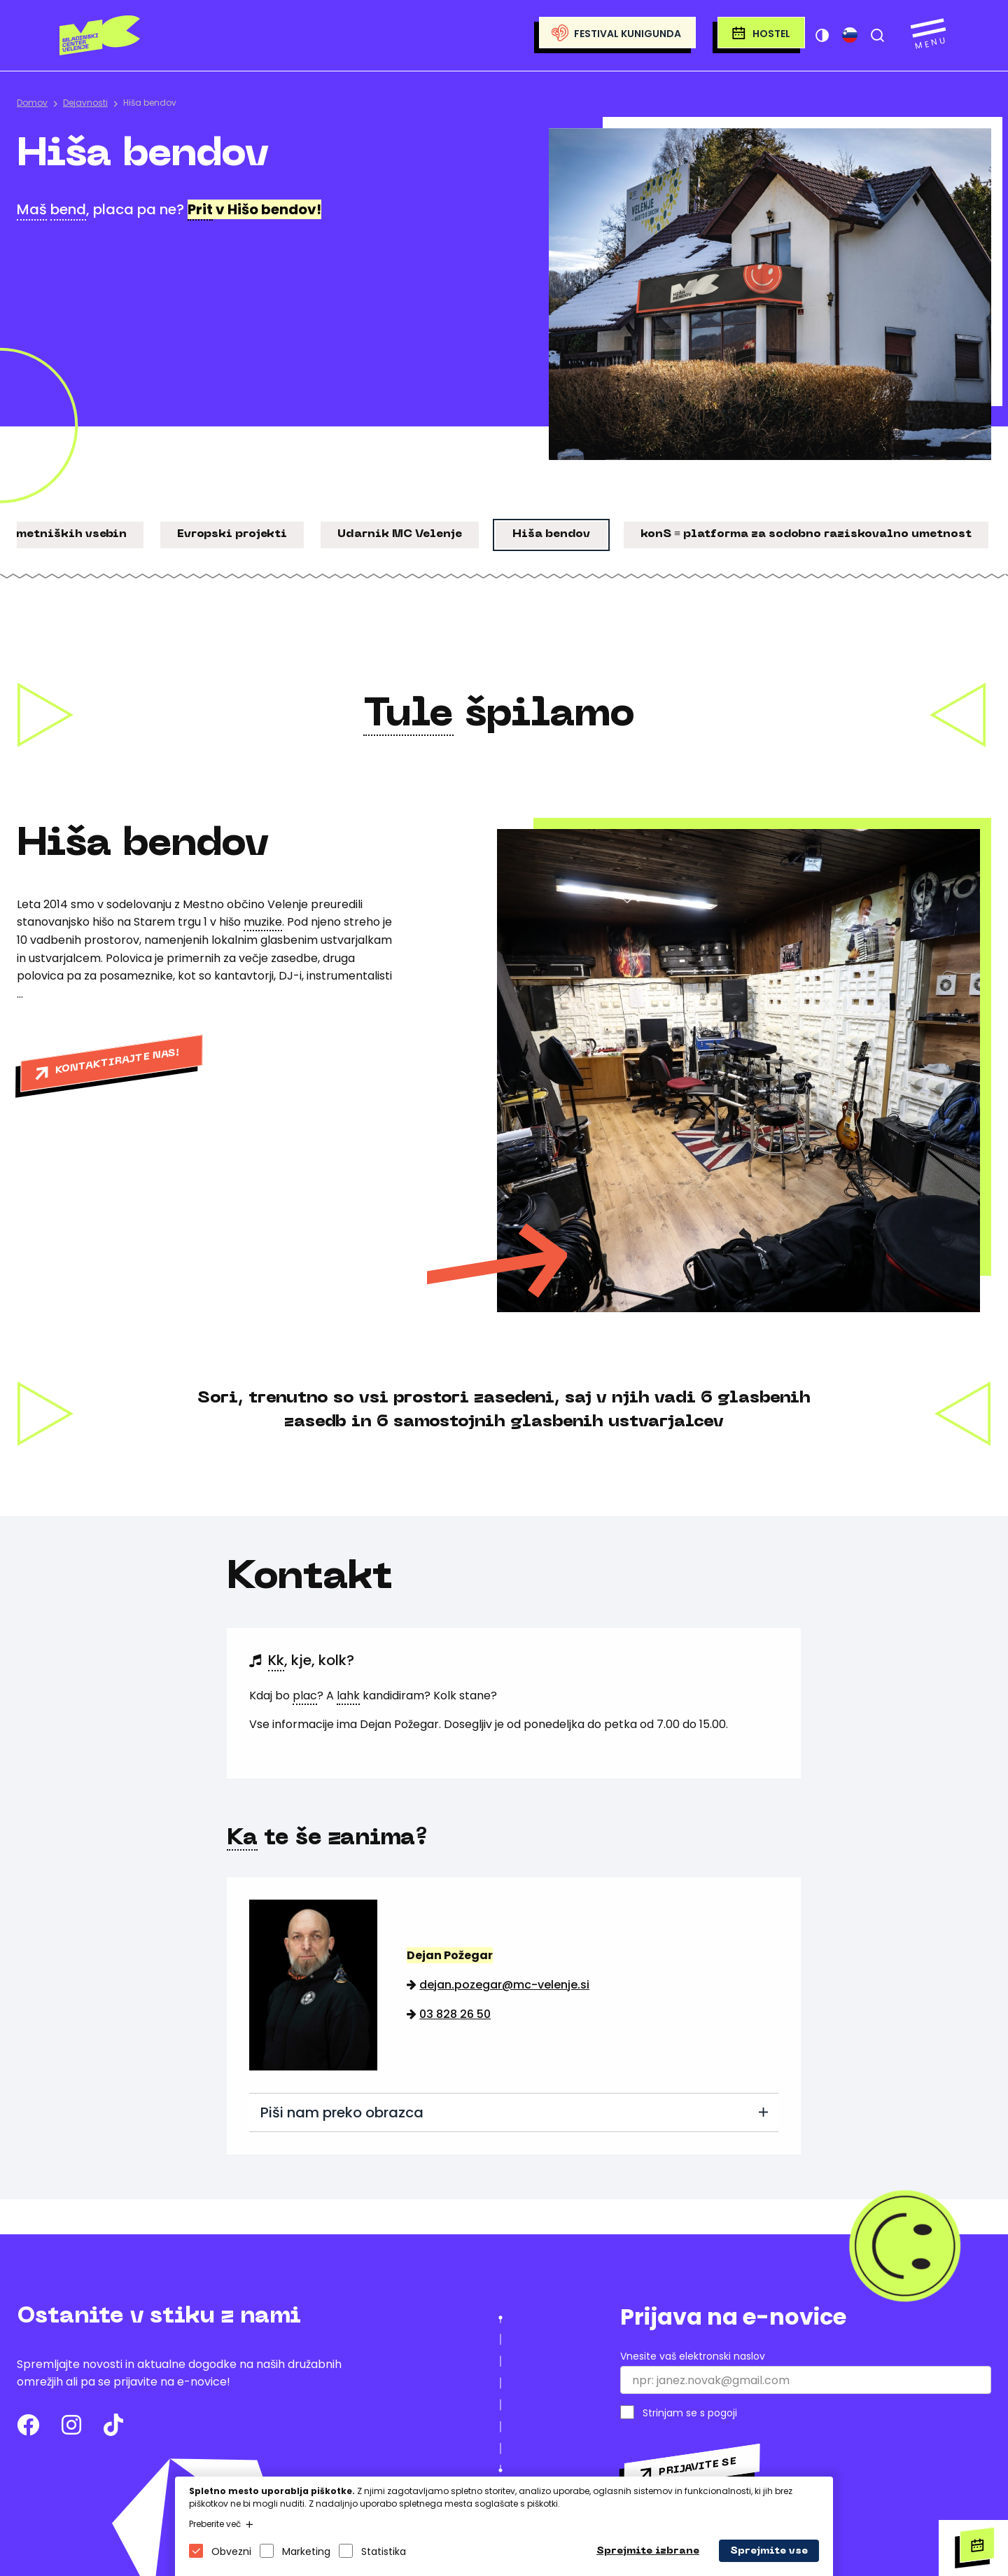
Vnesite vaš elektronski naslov (692, 2356)
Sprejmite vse (769, 2551)
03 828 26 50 (455, 2014)
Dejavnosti (85, 103)
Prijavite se (697, 2467)
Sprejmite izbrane (647, 2551)
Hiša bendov (149, 103)
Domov (32, 103)
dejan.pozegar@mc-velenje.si (504, 1985)
